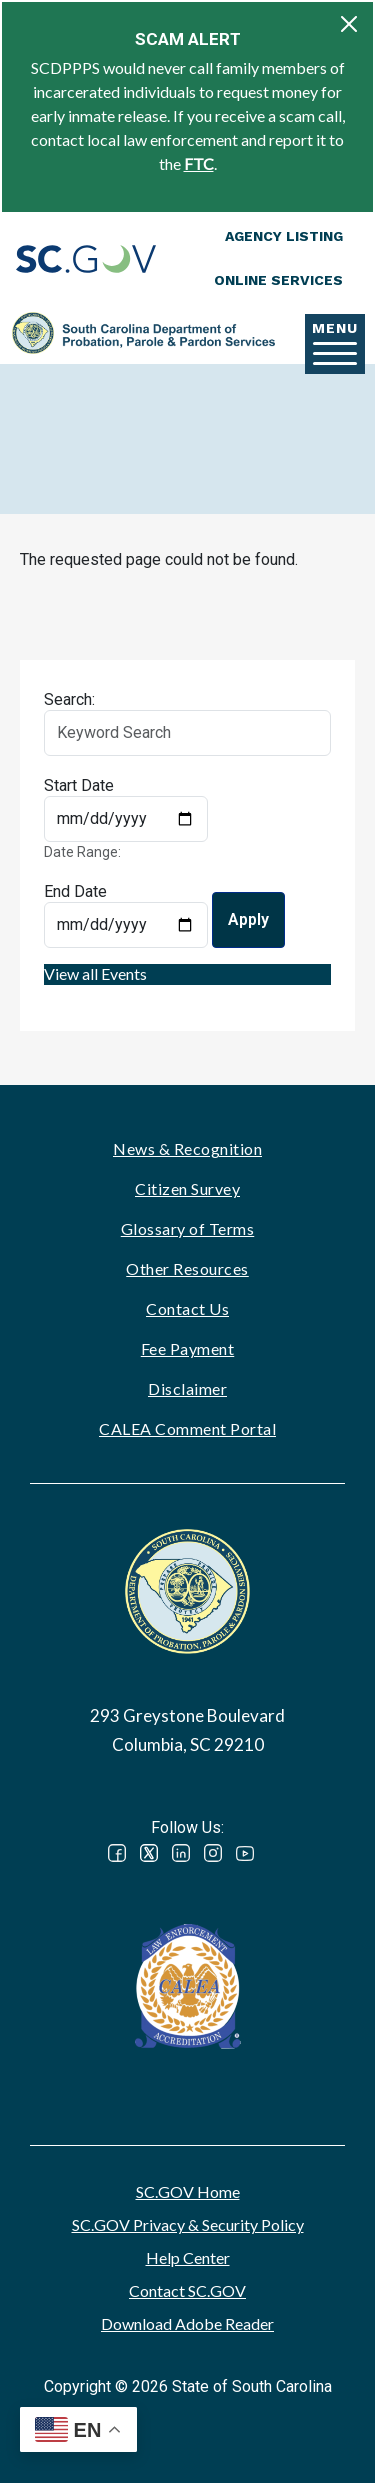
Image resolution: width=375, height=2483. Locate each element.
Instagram (213, 1853)
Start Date (79, 785)
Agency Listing (284, 236)
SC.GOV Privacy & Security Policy (188, 2224)
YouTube (245, 1853)
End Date (75, 891)
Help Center (188, 2257)
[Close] (349, 24)
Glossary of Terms (188, 1228)
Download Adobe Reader (187, 2323)
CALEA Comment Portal (187, 1428)
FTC (199, 163)
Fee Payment (188, 1348)
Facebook (117, 1853)
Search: (69, 699)
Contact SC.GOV (187, 2290)
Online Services (278, 280)
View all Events (95, 973)
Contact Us (187, 1308)
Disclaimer (187, 1388)
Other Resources (187, 1268)
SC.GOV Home (188, 2191)
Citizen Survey (187, 1188)
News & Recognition (187, 1148)
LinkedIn (181, 1853)
